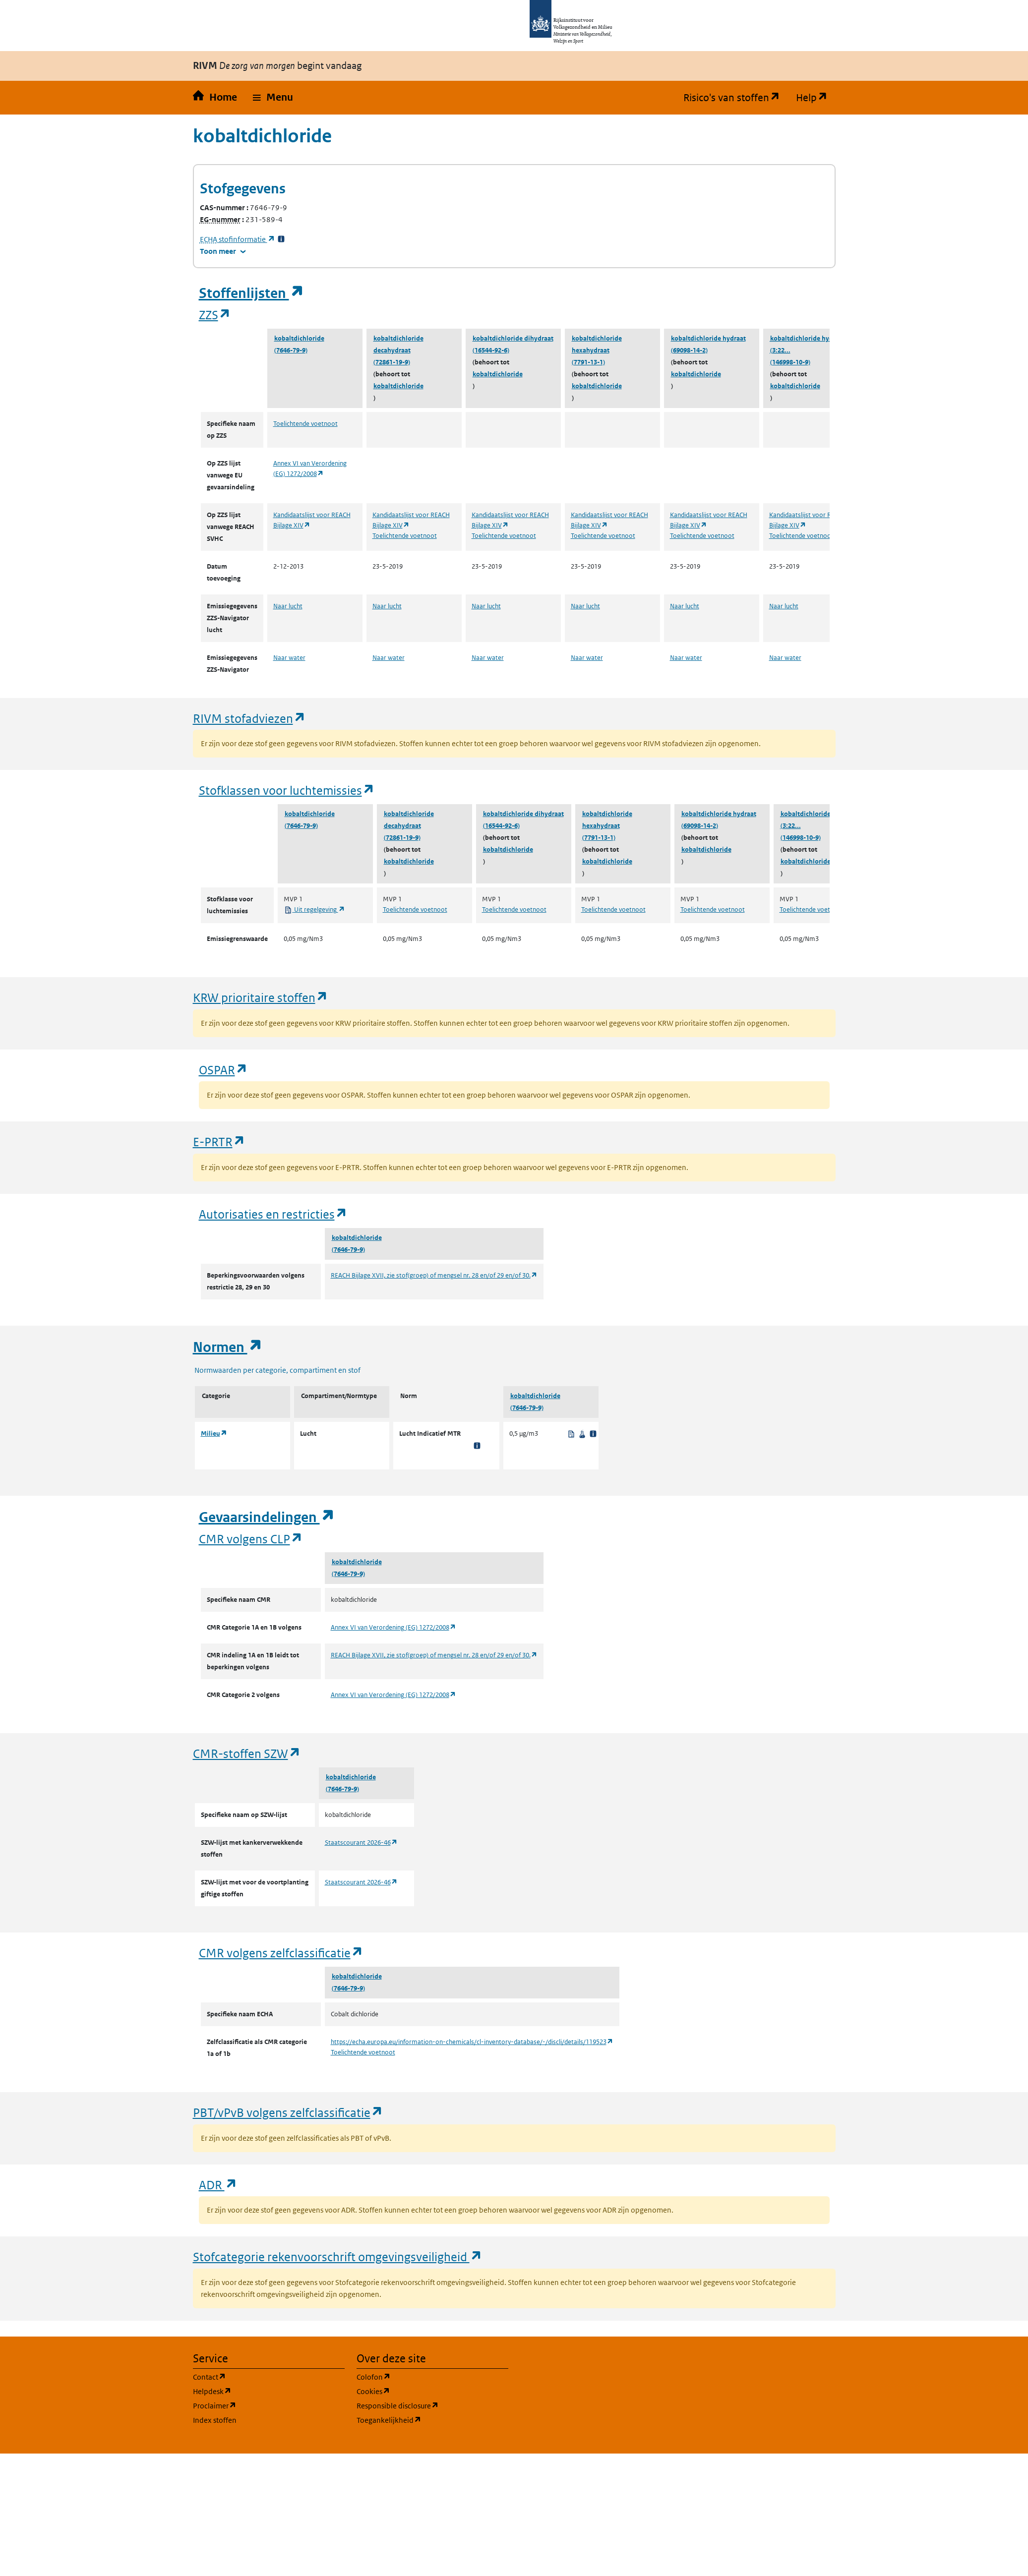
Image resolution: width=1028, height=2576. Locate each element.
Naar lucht (287, 606)
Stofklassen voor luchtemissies (287, 790)
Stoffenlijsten (251, 293)
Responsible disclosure (432, 2405)
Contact (257, 2376)
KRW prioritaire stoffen (260, 997)
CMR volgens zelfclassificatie (281, 1952)
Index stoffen (215, 2420)
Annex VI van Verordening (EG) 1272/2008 (393, 1627)
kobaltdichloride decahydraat (398, 344)
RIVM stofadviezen (249, 718)
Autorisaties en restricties (273, 1214)
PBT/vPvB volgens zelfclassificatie (288, 2112)
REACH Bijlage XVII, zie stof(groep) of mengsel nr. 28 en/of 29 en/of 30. (434, 1275)
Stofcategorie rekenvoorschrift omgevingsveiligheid (338, 2256)
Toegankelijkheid (432, 2419)
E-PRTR (219, 1141)
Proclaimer (262, 2405)
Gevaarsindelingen (267, 1517)
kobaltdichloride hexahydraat (597, 344)
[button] (273, 98)
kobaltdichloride (299, 338)
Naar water (289, 657)
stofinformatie (237, 239)
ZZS (215, 314)
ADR (218, 2184)
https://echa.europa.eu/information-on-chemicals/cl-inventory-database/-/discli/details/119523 (472, 2042)
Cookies (421, 2391)
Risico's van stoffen (735, 98)
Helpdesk (259, 2391)
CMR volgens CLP (251, 1538)
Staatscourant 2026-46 (361, 1842)
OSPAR (223, 1069)
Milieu (214, 1433)
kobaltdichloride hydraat (708, 338)
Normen (227, 1347)
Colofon (421, 2376)
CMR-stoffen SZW (247, 1753)
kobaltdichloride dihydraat (513, 338)
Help (816, 98)
